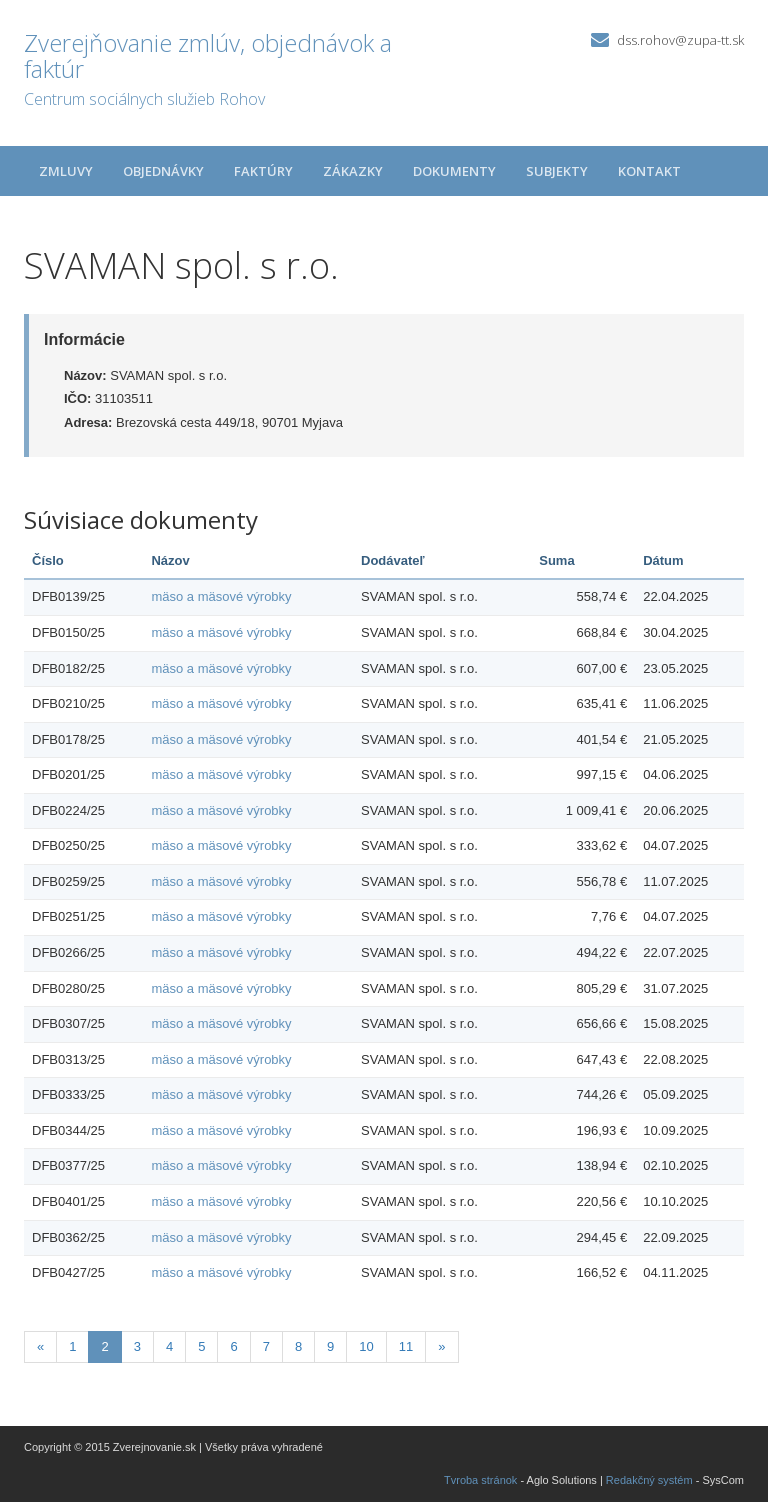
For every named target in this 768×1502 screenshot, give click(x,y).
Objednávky (163, 171)
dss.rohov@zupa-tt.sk (680, 40)
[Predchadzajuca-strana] (40, 1347)
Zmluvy (66, 171)
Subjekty (557, 171)
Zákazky (353, 171)
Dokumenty (454, 171)
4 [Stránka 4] (169, 1346)
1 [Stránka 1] (72, 1346)
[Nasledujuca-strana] (441, 1347)
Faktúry (263, 171)
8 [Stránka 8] (298, 1346)
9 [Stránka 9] (330, 1346)
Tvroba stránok (480, 1480)
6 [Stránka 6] (233, 1346)
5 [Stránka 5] (201, 1346)
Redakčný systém (649, 1480)
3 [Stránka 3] (137, 1346)
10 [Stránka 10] (366, 1346)
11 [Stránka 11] (406, 1346)
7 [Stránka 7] (266, 1346)
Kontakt (649, 171)
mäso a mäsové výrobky (221, 596)
